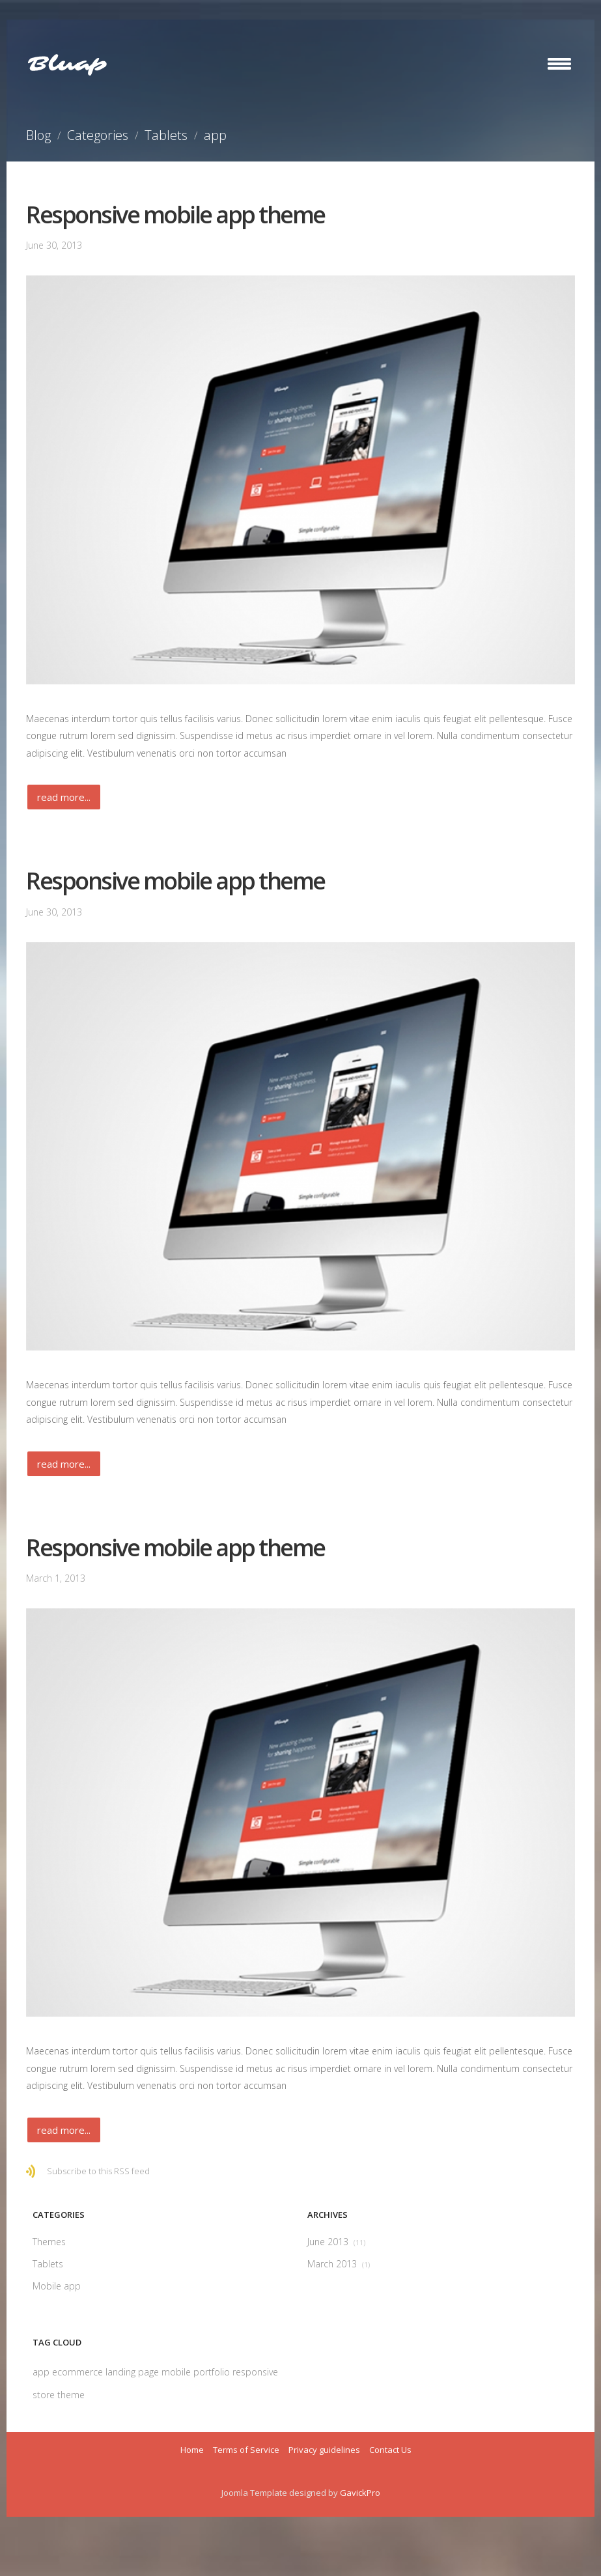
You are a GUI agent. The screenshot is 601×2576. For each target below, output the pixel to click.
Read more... (64, 797)
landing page (133, 2372)
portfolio (212, 2372)
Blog (38, 135)
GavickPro (360, 2493)
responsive (255, 2372)
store (45, 2394)
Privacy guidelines (324, 2450)
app (42, 2372)
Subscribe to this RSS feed (98, 2171)
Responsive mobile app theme (175, 215)
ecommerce (78, 2372)
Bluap (67, 64)
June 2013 (336, 2241)
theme (71, 2394)
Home (192, 2450)
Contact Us (390, 2450)
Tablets (166, 135)
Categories (97, 135)
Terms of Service (246, 2450)
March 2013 (338, 2264)
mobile (177, 2372)
